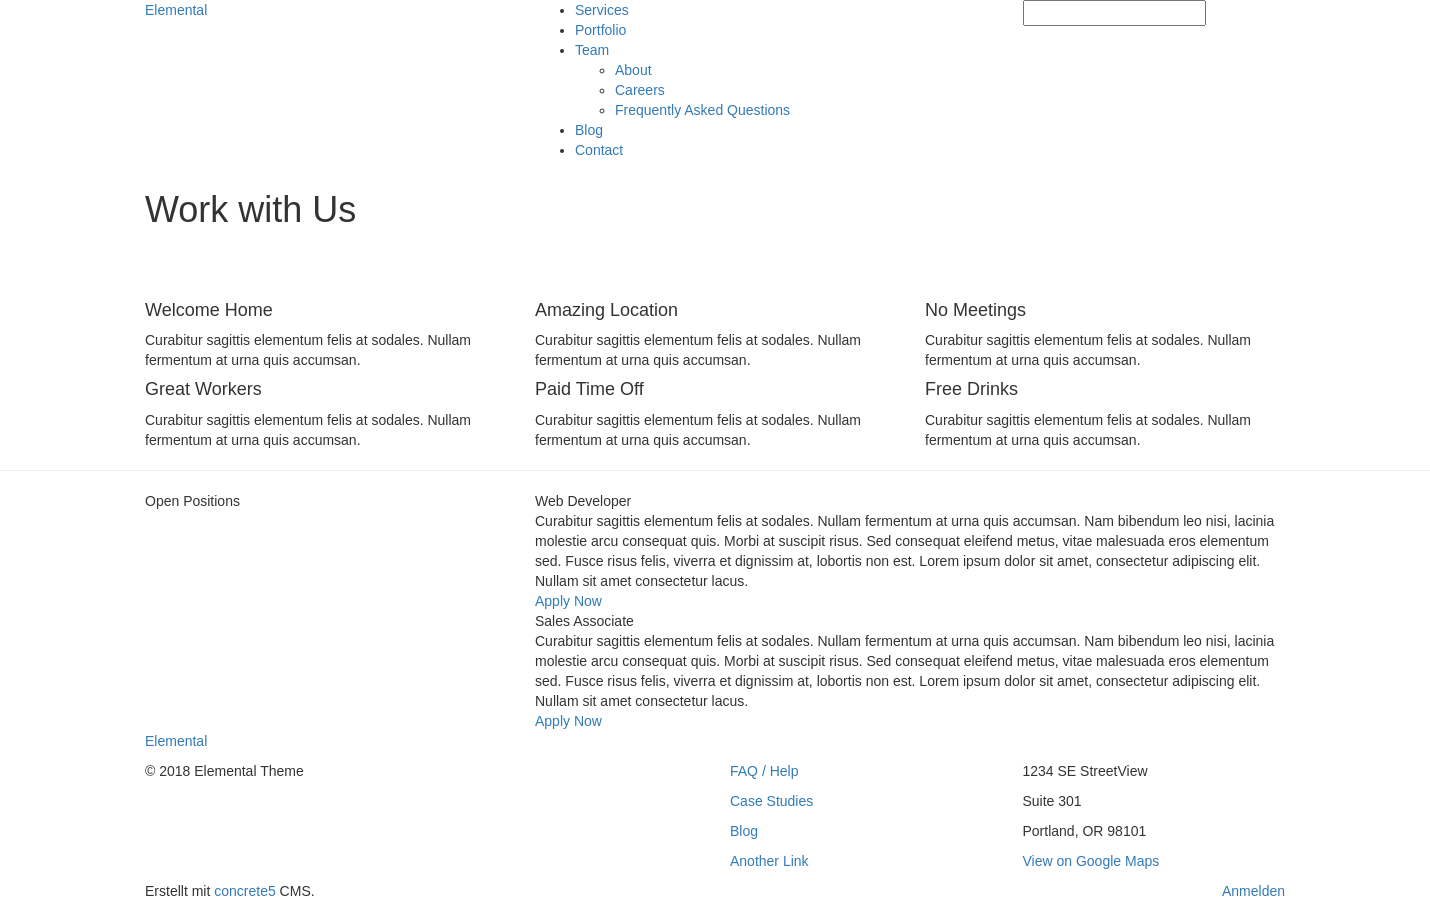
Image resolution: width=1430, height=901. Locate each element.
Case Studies (771, 801)
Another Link (769, 861)
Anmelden (1253, 891)
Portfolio (600, 30)
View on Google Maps (1091, 861)
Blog (589, 130)
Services (602, 10)
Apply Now (568, 601)
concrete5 (244, 891)
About (633, 70)
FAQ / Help (764, 771)
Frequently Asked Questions (702, 110)
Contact (599, 150)
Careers (640, 90)
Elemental (176, 10)
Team (592, 50)
